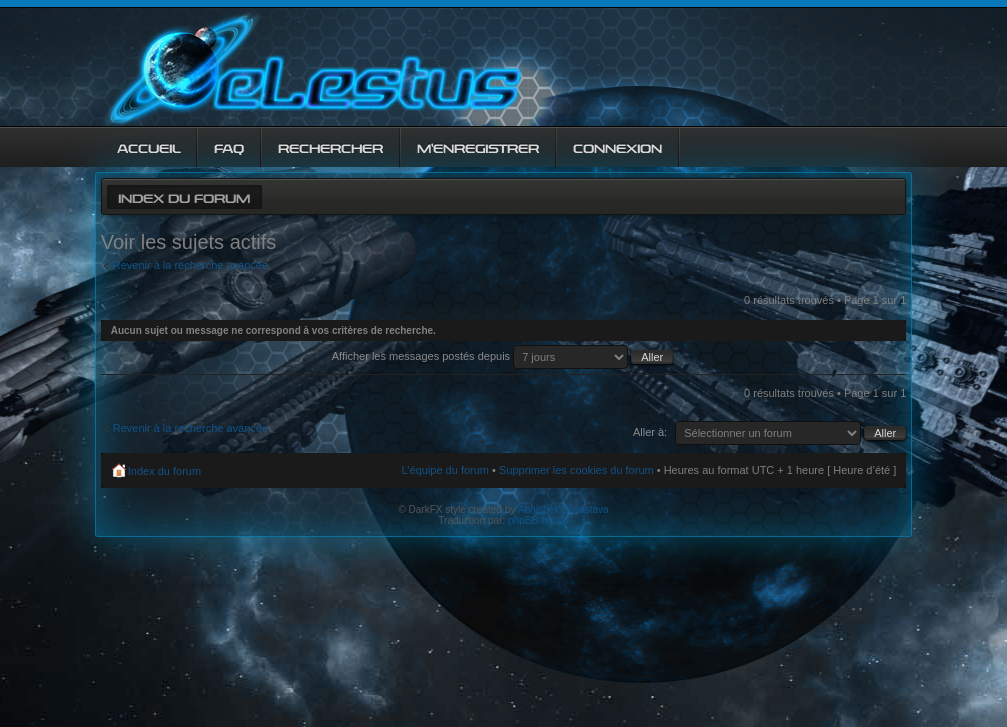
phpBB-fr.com (538, 520)
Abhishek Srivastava (563, 509)
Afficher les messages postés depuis (502, 356)
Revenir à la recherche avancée (190, 265)
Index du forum (184, 196)
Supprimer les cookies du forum (576, 470)
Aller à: (650, 432)
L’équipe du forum (445, 470)
